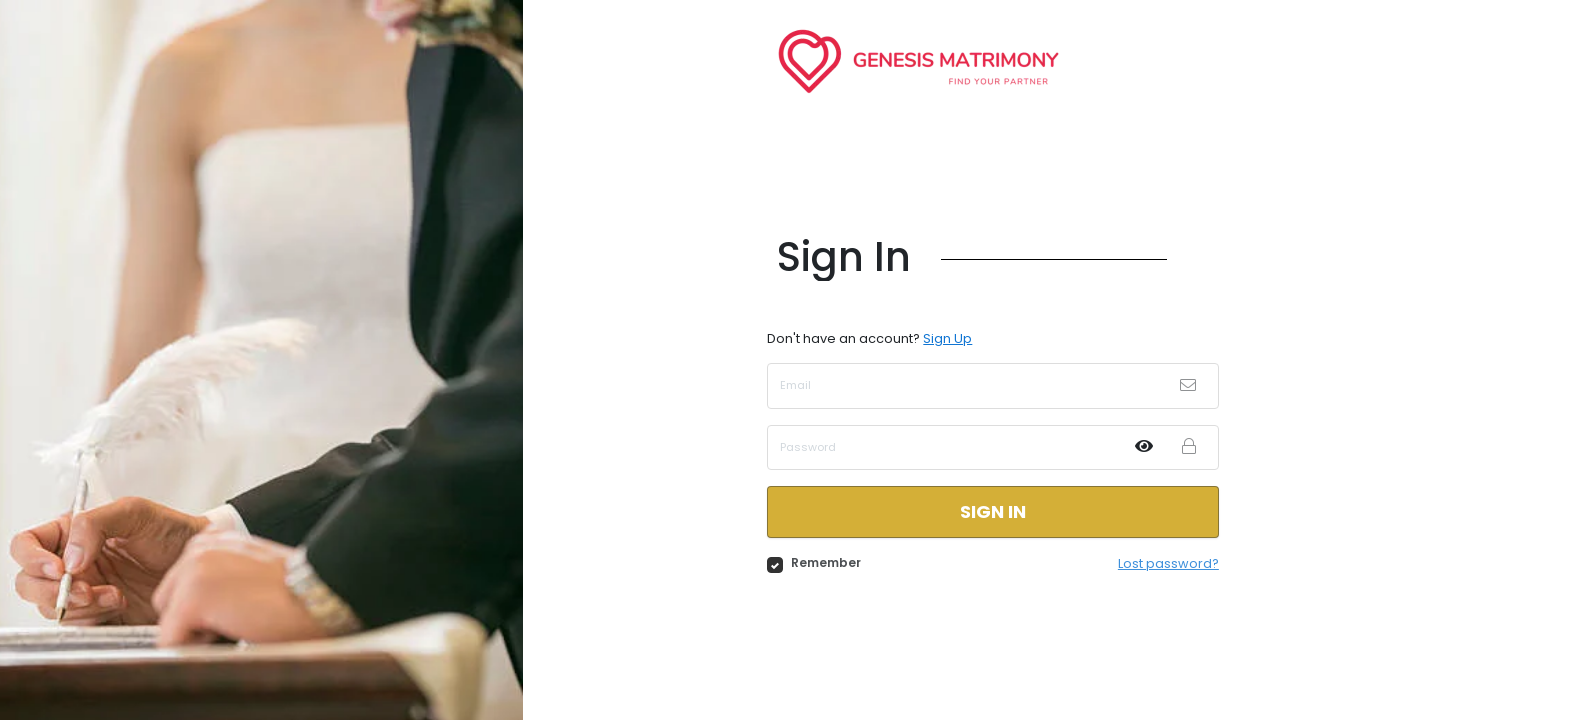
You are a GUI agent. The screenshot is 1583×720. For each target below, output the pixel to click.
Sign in (993, 511)
